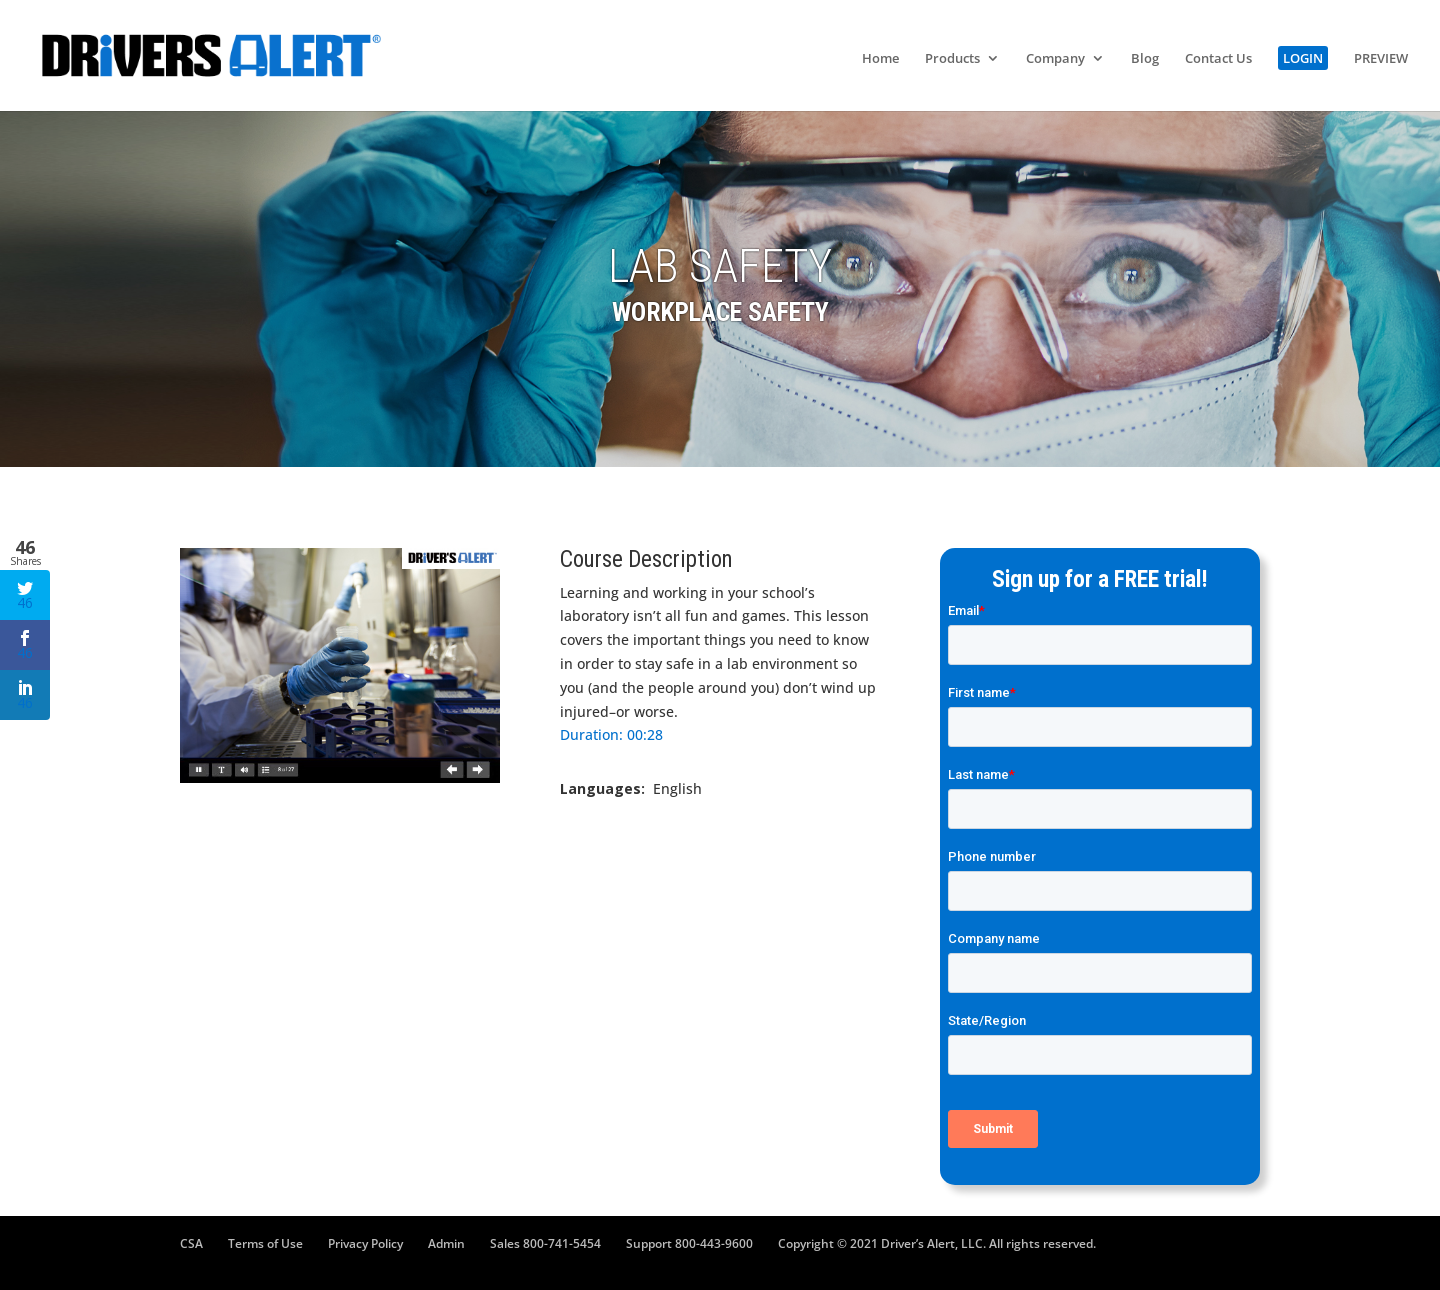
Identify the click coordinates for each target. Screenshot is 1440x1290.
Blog (1145, 59)
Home (880, 59)
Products (952, 59)
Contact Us (1218, 59)
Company (1055, 59)
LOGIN (1303, 58)
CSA (191, 1243)
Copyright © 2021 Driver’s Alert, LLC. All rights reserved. (937, 1243)
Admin (446, 1243)
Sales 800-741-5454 (545, 1243)
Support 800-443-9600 (689, 1243)
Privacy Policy (365, 1243)
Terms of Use (265, 1243)
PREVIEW (1381, 59)
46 (25, 596)
